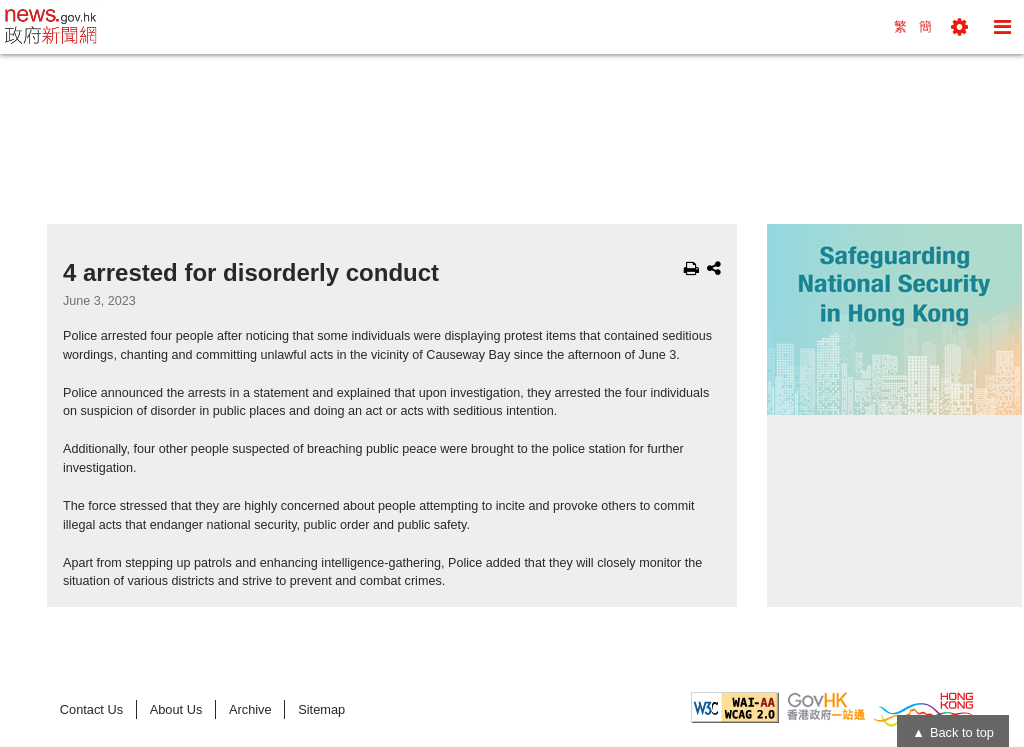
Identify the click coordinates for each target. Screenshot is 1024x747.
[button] (959, 27)
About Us (176, 709)
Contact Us (91, 709)
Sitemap (321, 709)
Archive (250, 709)
